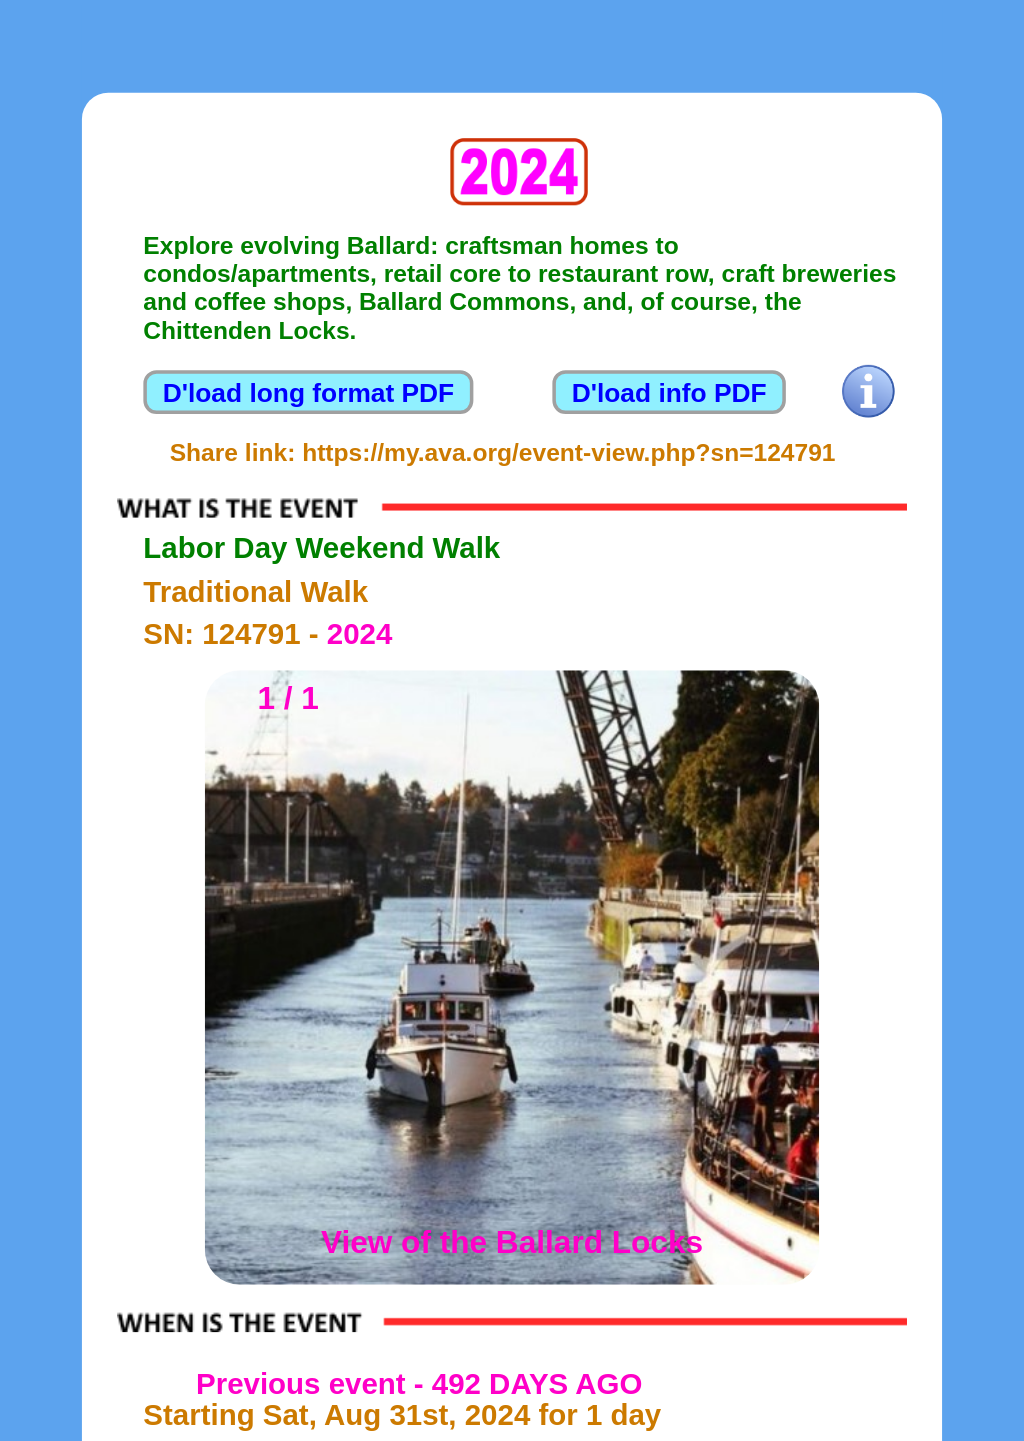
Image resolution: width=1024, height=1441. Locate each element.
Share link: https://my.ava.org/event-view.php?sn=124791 (503, 453)
